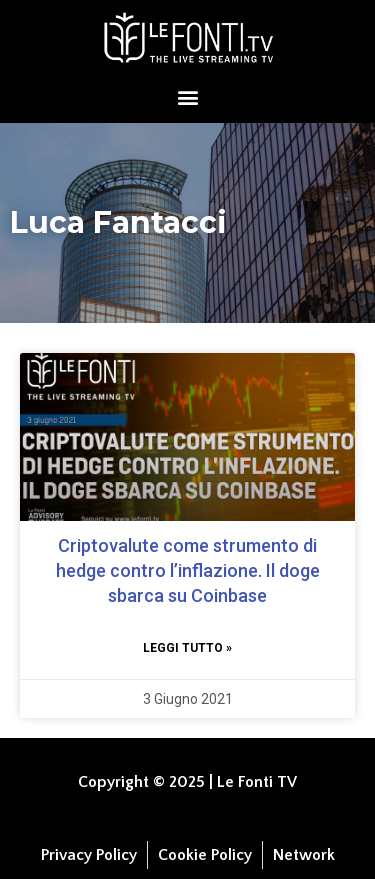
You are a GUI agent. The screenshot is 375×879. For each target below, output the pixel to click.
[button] (187, 96)
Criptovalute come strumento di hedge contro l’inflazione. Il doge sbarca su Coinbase (188, 570)
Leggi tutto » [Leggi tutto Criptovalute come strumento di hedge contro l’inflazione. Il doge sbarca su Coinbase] (187, 648)
